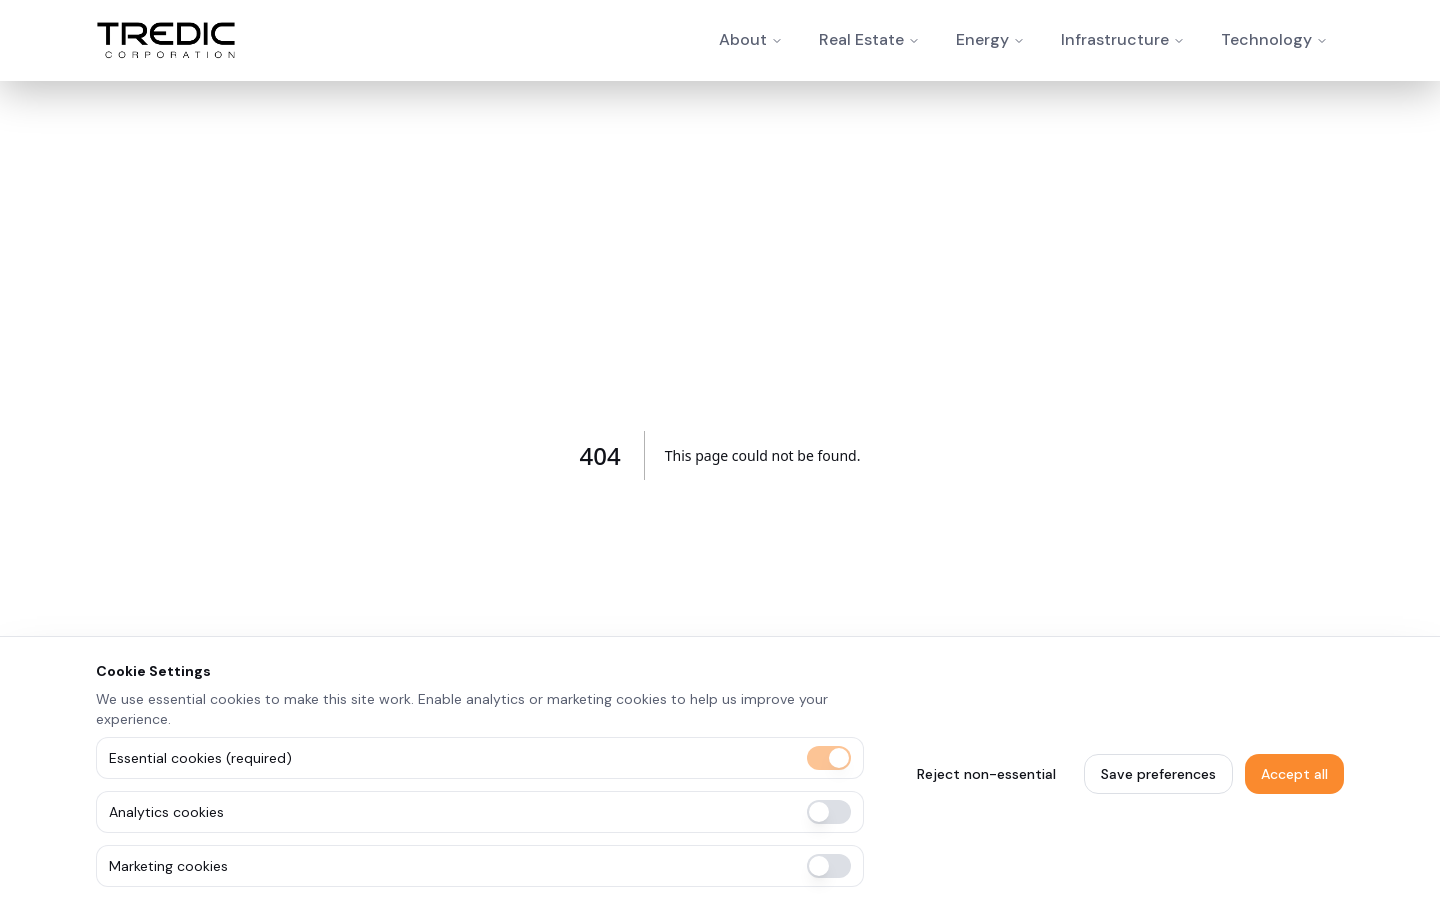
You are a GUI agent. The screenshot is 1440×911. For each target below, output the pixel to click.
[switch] (829, 758)
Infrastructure (1115, 39)
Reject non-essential (986, 774)
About (743, 39)
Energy (982, 39)
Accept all (1294, 774)
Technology (1266, 39)
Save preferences (1158, 774)
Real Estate (861, 39)
